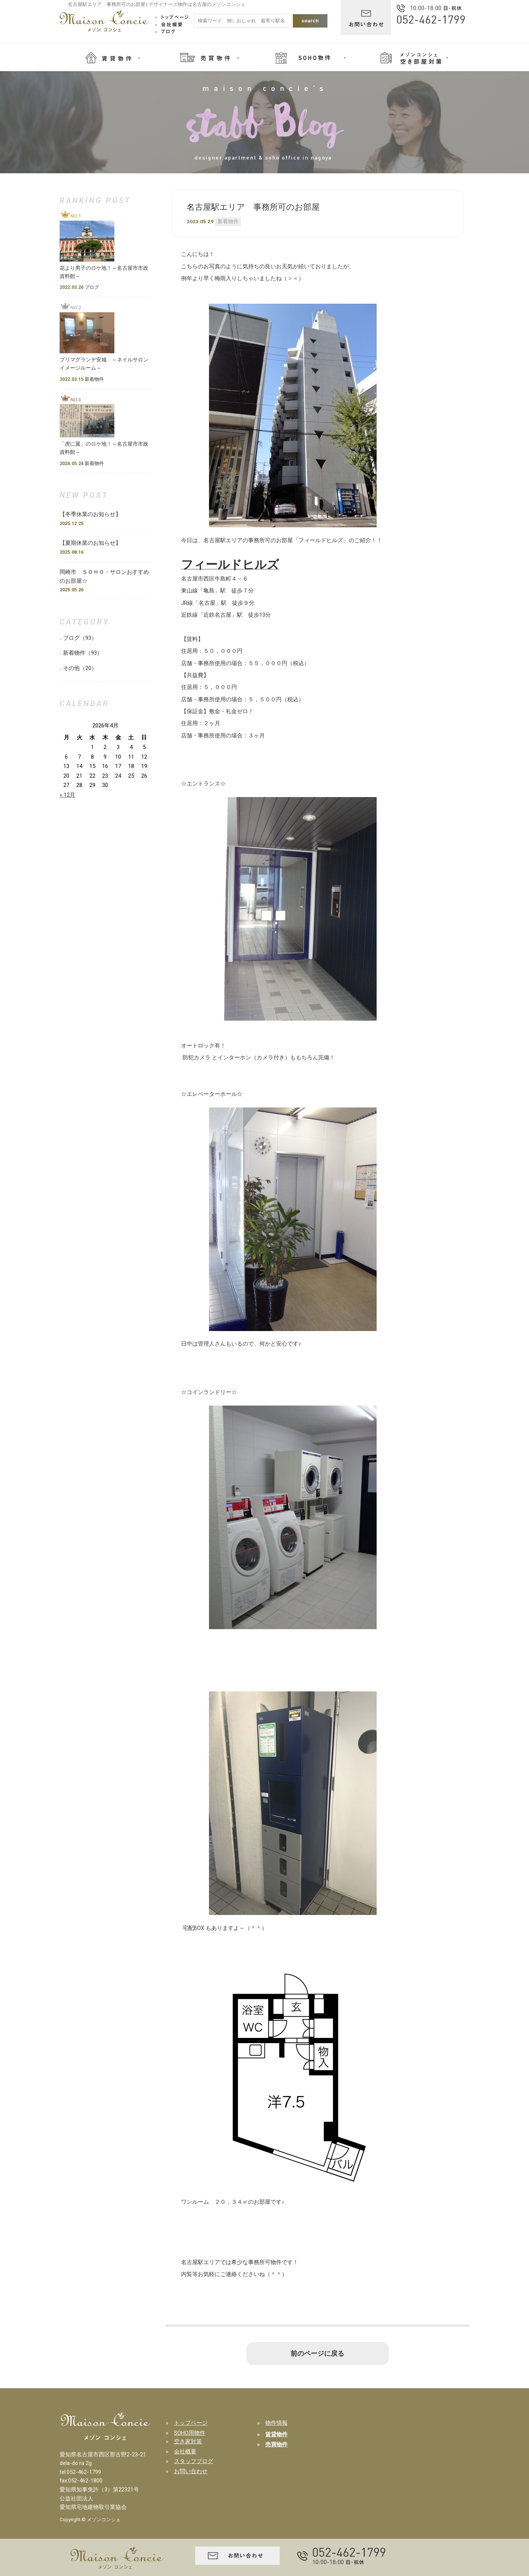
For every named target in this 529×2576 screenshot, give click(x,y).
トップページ (191, 2422)
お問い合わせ (191, 2471)
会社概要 (185, 2451)
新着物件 (228, 221)
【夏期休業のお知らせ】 (90, 543)
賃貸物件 (276, 2434)
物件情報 (276, 2422)
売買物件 (276, 2444)
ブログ (71, 638)
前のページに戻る (317, 2353)
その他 (71, 668)
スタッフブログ (193, 2461)
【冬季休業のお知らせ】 (93, 514)
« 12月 (67, 794)
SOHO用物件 (189, 2433)
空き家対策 (188, 2441)
